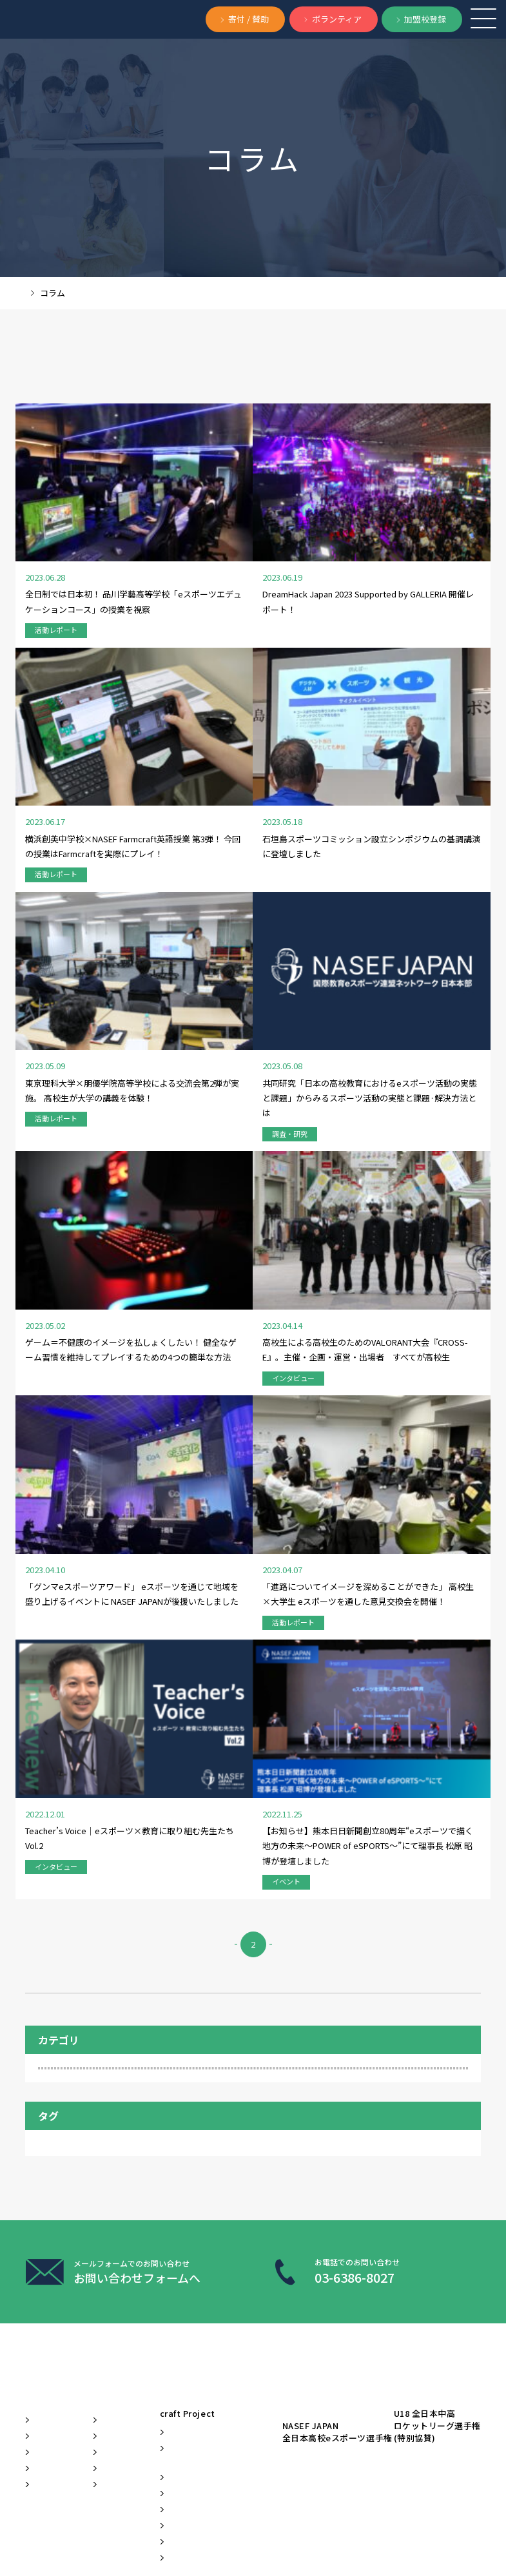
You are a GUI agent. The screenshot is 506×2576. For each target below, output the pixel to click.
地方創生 (311, 1739)
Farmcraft (156, 1721)
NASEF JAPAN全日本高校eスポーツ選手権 (417, 2116)
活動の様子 (131, 1757)
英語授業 (186, 1757)
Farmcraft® (277, 2202)
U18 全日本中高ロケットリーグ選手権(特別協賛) (405, 2158)
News (168, 2078)
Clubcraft (273, 2132)
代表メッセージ (66, 2163)
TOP (33, 293)
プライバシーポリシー (121, 2534)
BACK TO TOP (409, 2543)
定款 (184, 2534)
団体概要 (51, 2182)
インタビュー (78, 1512)
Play (372, 2078)
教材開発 (172, 2246)
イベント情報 (172, 2216)
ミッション (56, 2127)
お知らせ (172, 2115)
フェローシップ (72, 1739)
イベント (69, 1570)
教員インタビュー (376, 1739)
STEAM (418, 1721)
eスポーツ (100, 1721)
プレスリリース (172, 2181)
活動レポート (78, 1627)
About (46, 2078)
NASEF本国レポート (352, 1721)
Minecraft (212, 1721)
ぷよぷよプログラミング (274, 2321)
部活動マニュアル (274, 2286)
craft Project (274, 2110)
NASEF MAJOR (274, 1721)
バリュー (51, 2145)
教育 (435, 1739)
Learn (263, 2078)
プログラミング (145, 1739)
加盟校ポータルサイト (274, 2357)
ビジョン (51, 2109)
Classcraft (275, 2150)
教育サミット (69, 1757)
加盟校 (204, 1739)
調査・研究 (74, 1541)
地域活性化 (255, 1739)
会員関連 (69, 1598)
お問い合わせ (45, 2534)
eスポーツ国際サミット (277, 2256)
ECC (54, 1721)
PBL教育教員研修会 (278, 2226)
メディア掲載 (172, 2144)
